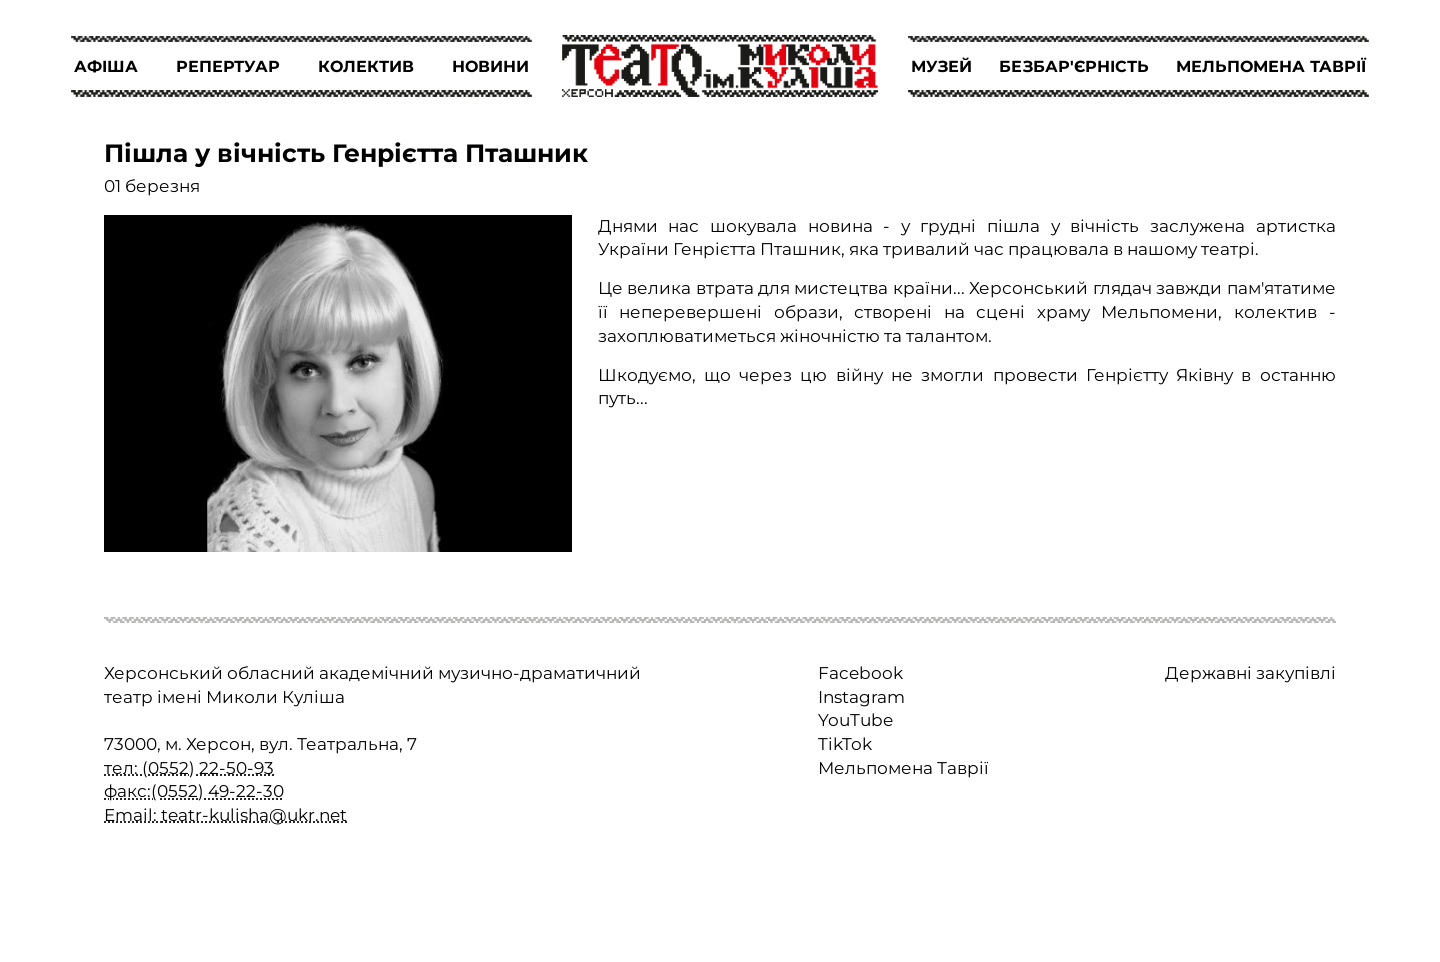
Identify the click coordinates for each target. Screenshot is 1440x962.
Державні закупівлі (1250, 673)
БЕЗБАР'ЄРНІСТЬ (1074, 66)
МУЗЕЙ (941, 66)
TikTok (845, 744)
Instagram (861, 697)
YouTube (855, 720)
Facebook (860, 673)
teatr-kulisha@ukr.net (254, 815)
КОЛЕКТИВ (366, 66)
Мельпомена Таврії (903, 768)
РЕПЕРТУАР (228, 66)
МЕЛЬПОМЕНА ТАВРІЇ (1271, 66)
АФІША (106, 66)
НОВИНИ (490, 66)
